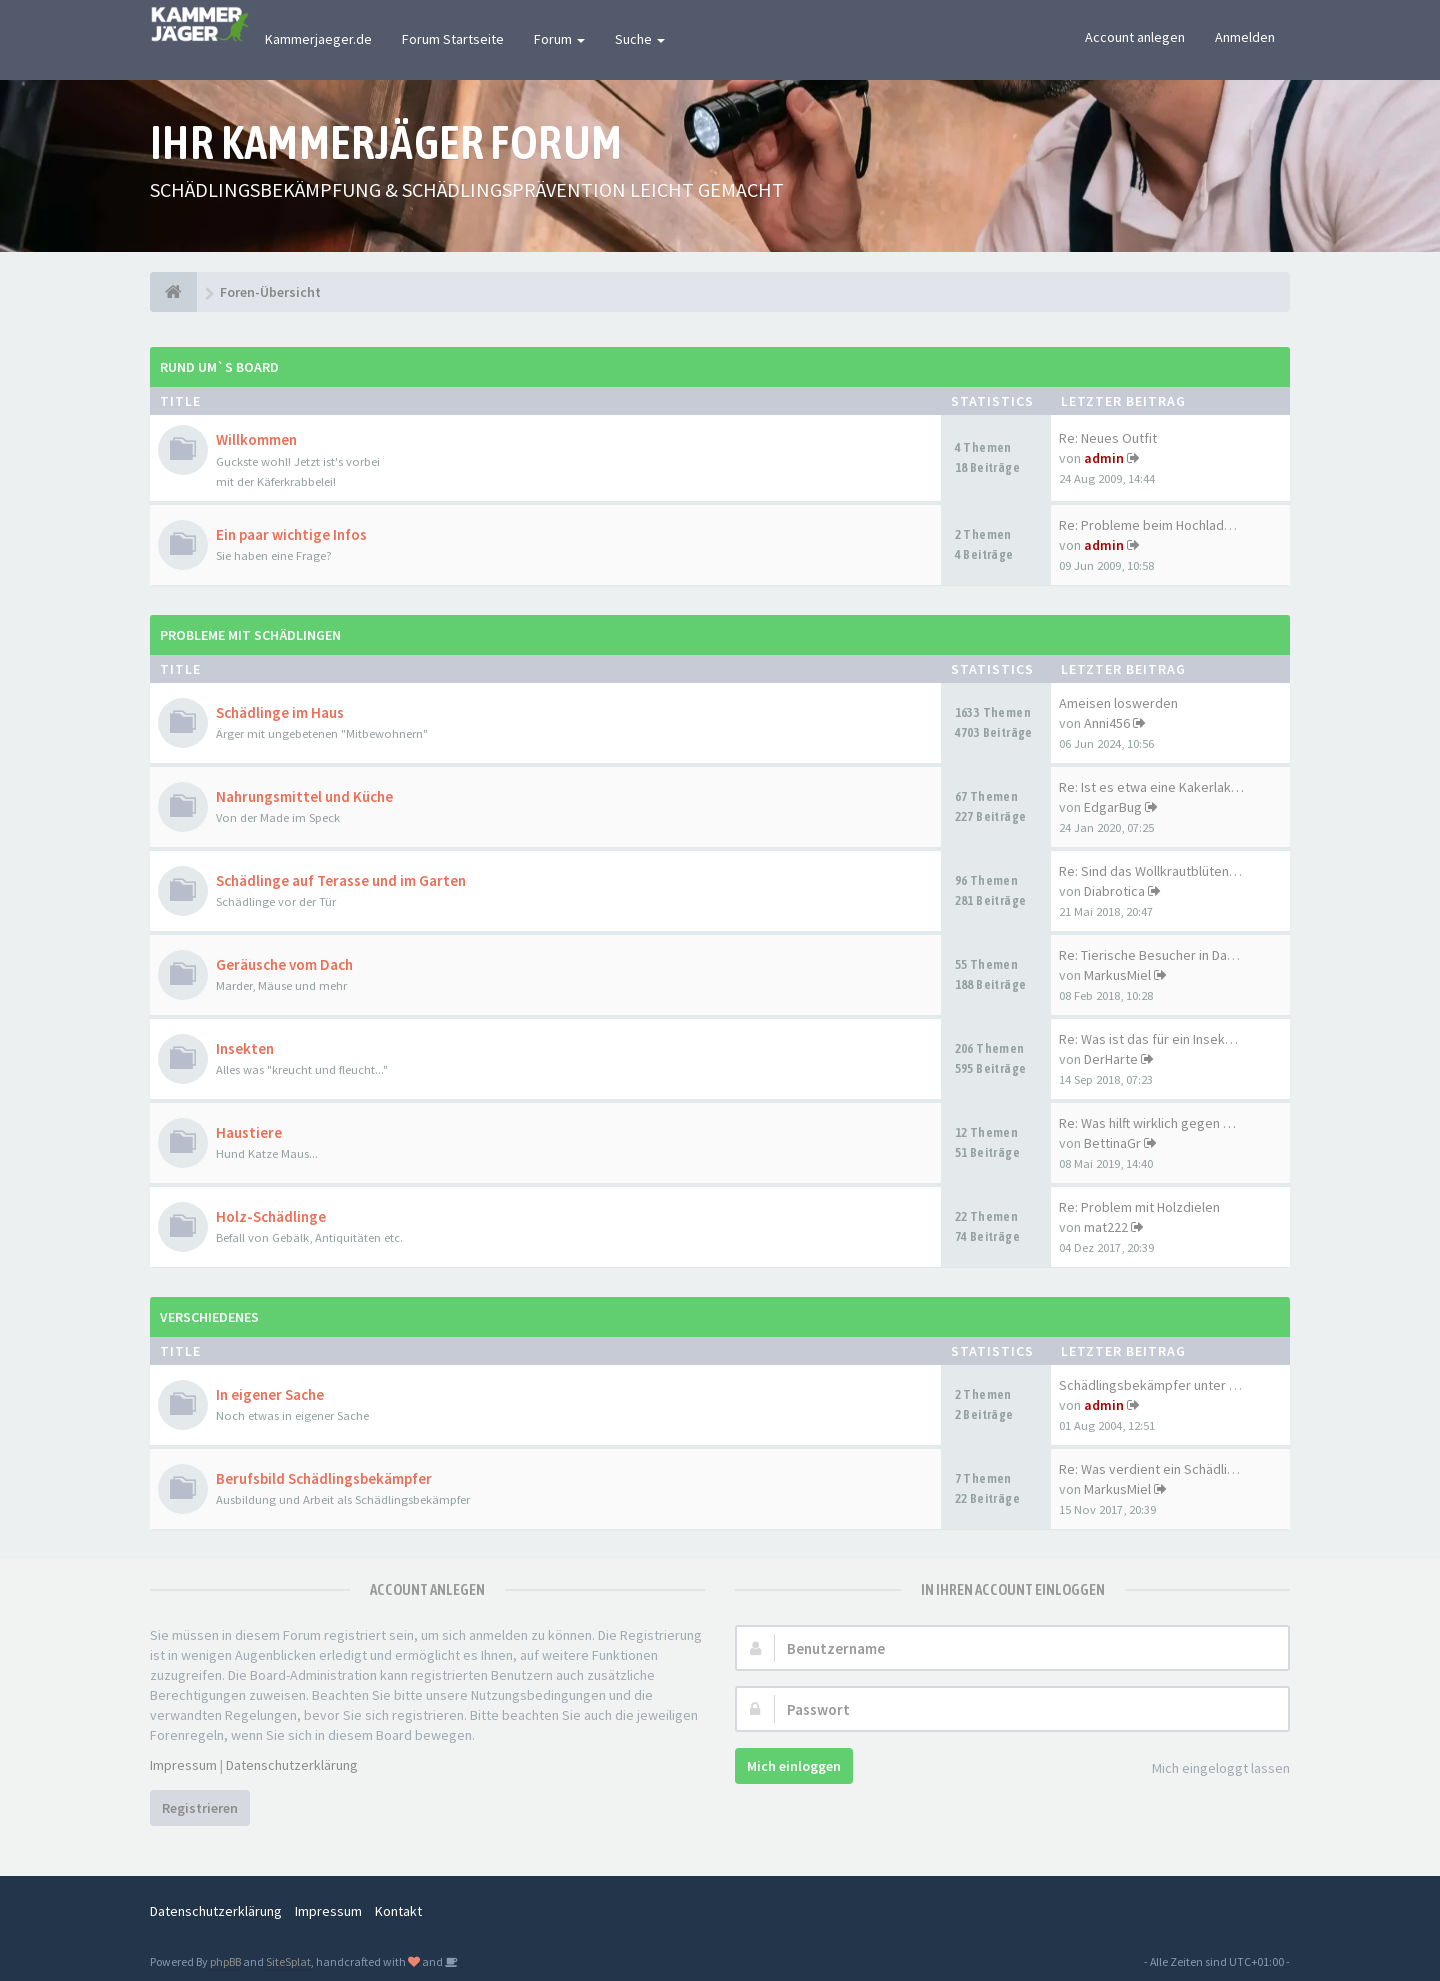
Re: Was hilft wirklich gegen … (1147, 1123)
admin (1104, 458)
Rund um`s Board (219, 367)
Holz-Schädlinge (271, 1216)
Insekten (245, 1048)
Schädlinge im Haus (280, 712)
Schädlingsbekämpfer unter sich (1156, 1385)
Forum (559, 39)
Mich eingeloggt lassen (1210, 1769)
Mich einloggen (794, 1766)
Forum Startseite (453, 39)
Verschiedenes (209, 1317)
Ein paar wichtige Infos (291, 534)
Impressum (183, 1765)
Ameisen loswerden (1118, 703)
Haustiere (249, 1132)
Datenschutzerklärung (292, 1765)
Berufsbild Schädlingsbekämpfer (324, 1478)
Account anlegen (1135, 37)
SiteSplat (288, 1961)
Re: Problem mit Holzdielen (1139, 1207)
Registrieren (200, 1808)
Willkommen (256, 439)
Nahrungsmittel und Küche (304, 796)
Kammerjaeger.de (318, 39)
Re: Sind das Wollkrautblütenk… (1154, 871)
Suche (640, 39)
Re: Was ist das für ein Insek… (1148, 1039)
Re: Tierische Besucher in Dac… (1153, 955)
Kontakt (398, 1911)
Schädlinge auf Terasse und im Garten (341, 880)
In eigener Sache (270, 1394)
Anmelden (1245, 37)
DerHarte (1111, 1059)
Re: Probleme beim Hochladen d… (1161, 525)
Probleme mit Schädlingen (250, 635)
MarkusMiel (1117, 975)
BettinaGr (1112, 1143)
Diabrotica (1114, 891)
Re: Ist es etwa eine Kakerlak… (1151, 787)
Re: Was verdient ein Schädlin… (1153, 1469)
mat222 (1106, 1227)
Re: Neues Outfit (1108, 438)
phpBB (225, 1961)
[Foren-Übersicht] (173, 292)
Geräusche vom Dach (284, 964)
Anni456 (1107, 723)
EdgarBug (1113, 807)
